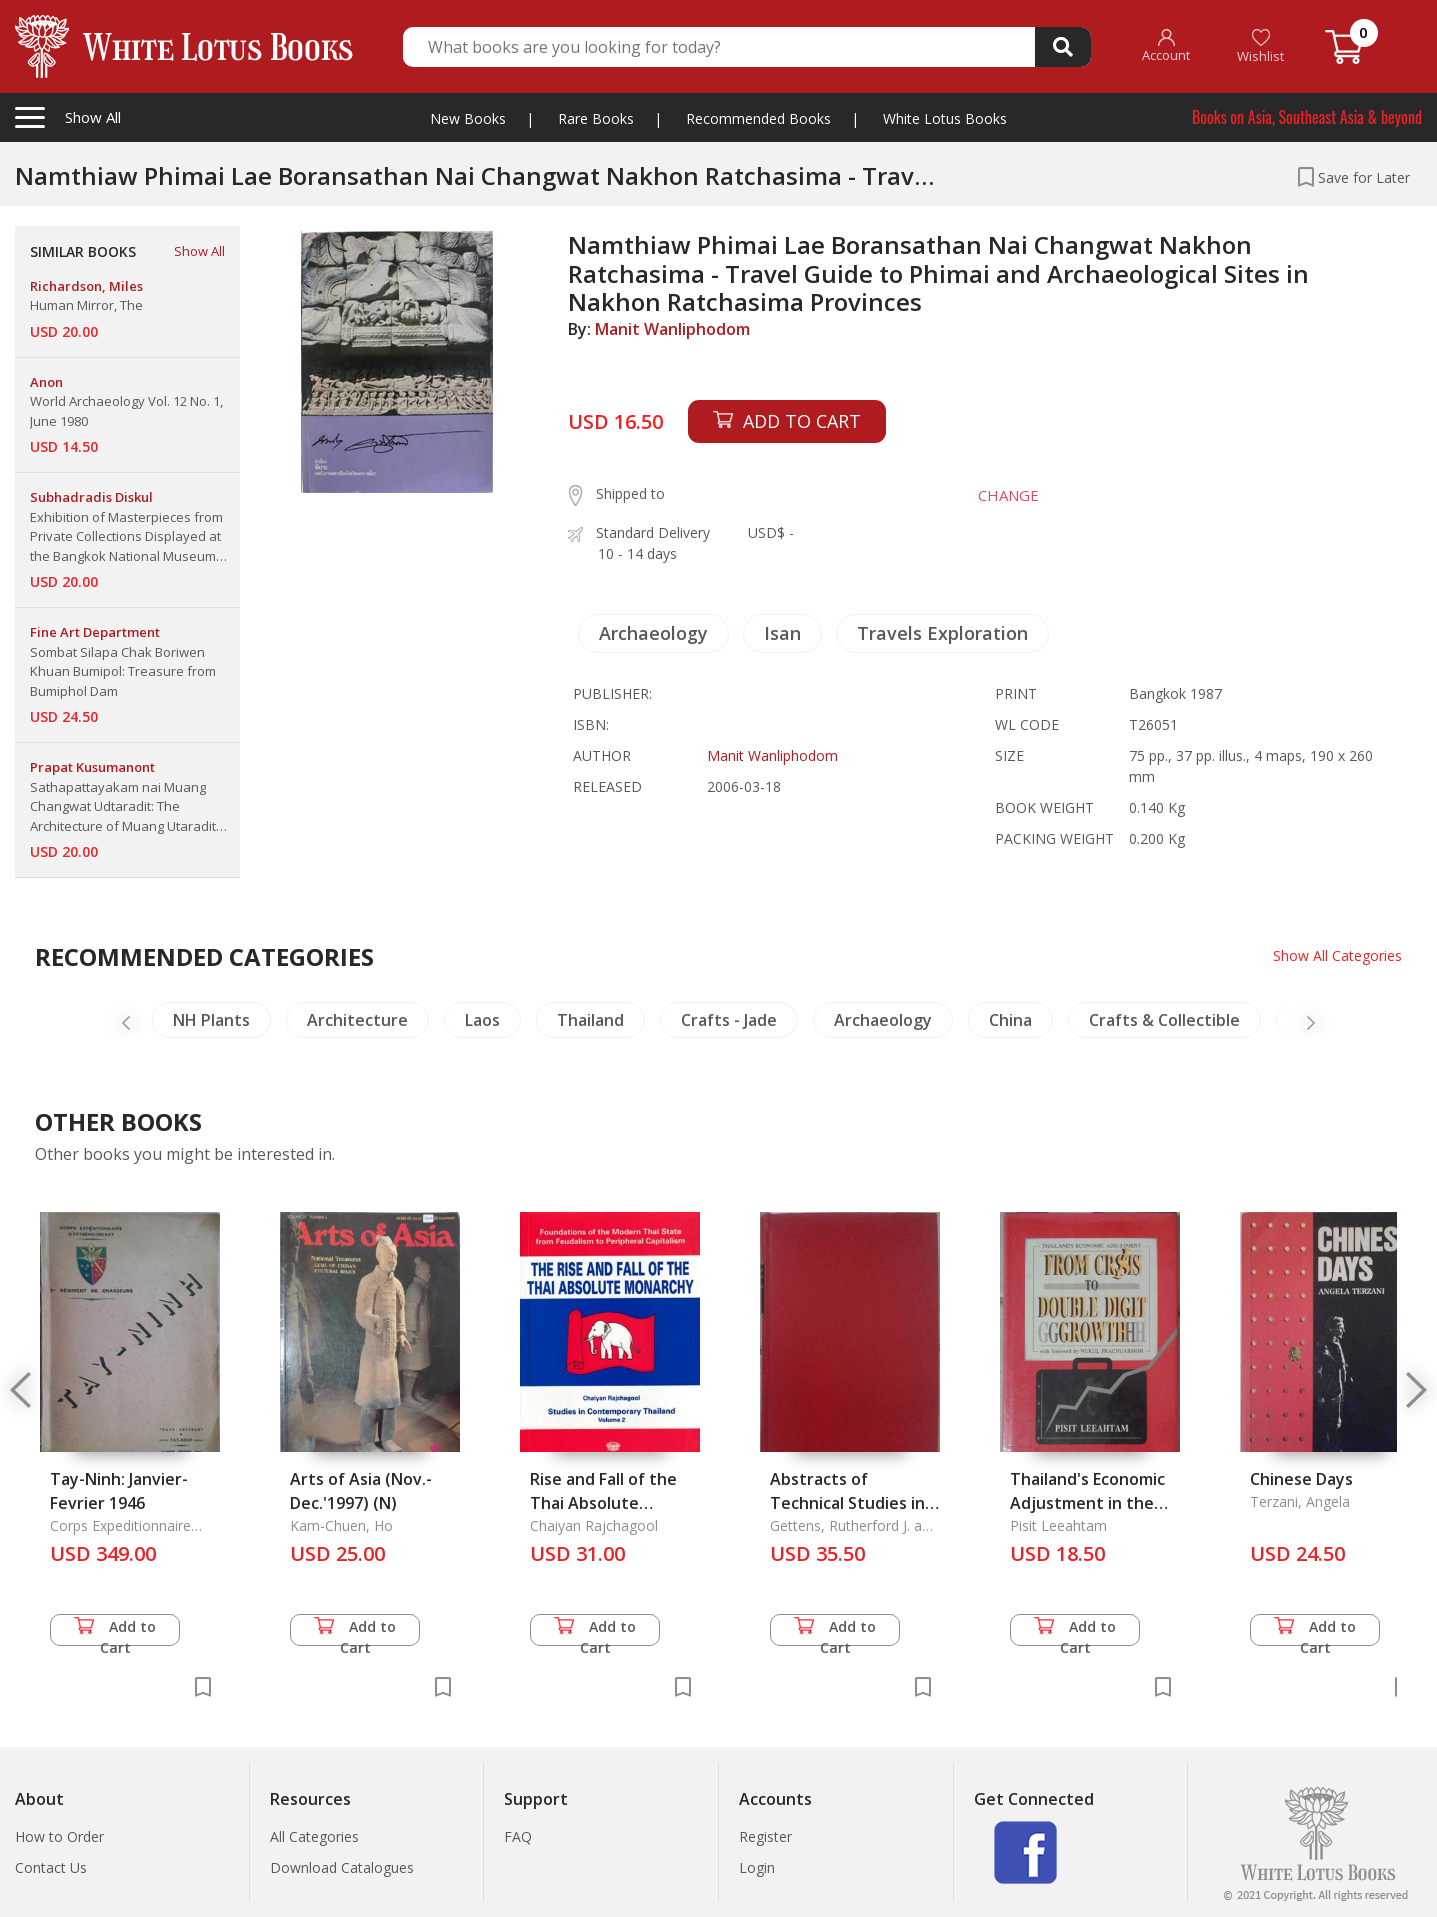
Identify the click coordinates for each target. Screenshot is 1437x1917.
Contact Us (51, 1867)
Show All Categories (1337, 955)
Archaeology (653, 633)
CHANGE (1008, 495)
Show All (199, 251)
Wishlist (1260, 46)
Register (765, 1836)
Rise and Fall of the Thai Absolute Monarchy (603, 1503)
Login (757, 1867)
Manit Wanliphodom (672, 329)
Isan (782, 633)
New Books (468, 118)
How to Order (59, 1836)
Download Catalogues (342, 1867)
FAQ (518, 1836)
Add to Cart (115, 1631)
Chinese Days (1301, 1479)
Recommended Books (758, 118)
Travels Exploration (942, 633)
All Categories (314, 1836)
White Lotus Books (945, 118)
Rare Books (596, 118)
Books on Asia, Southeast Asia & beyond (1307, 117)
